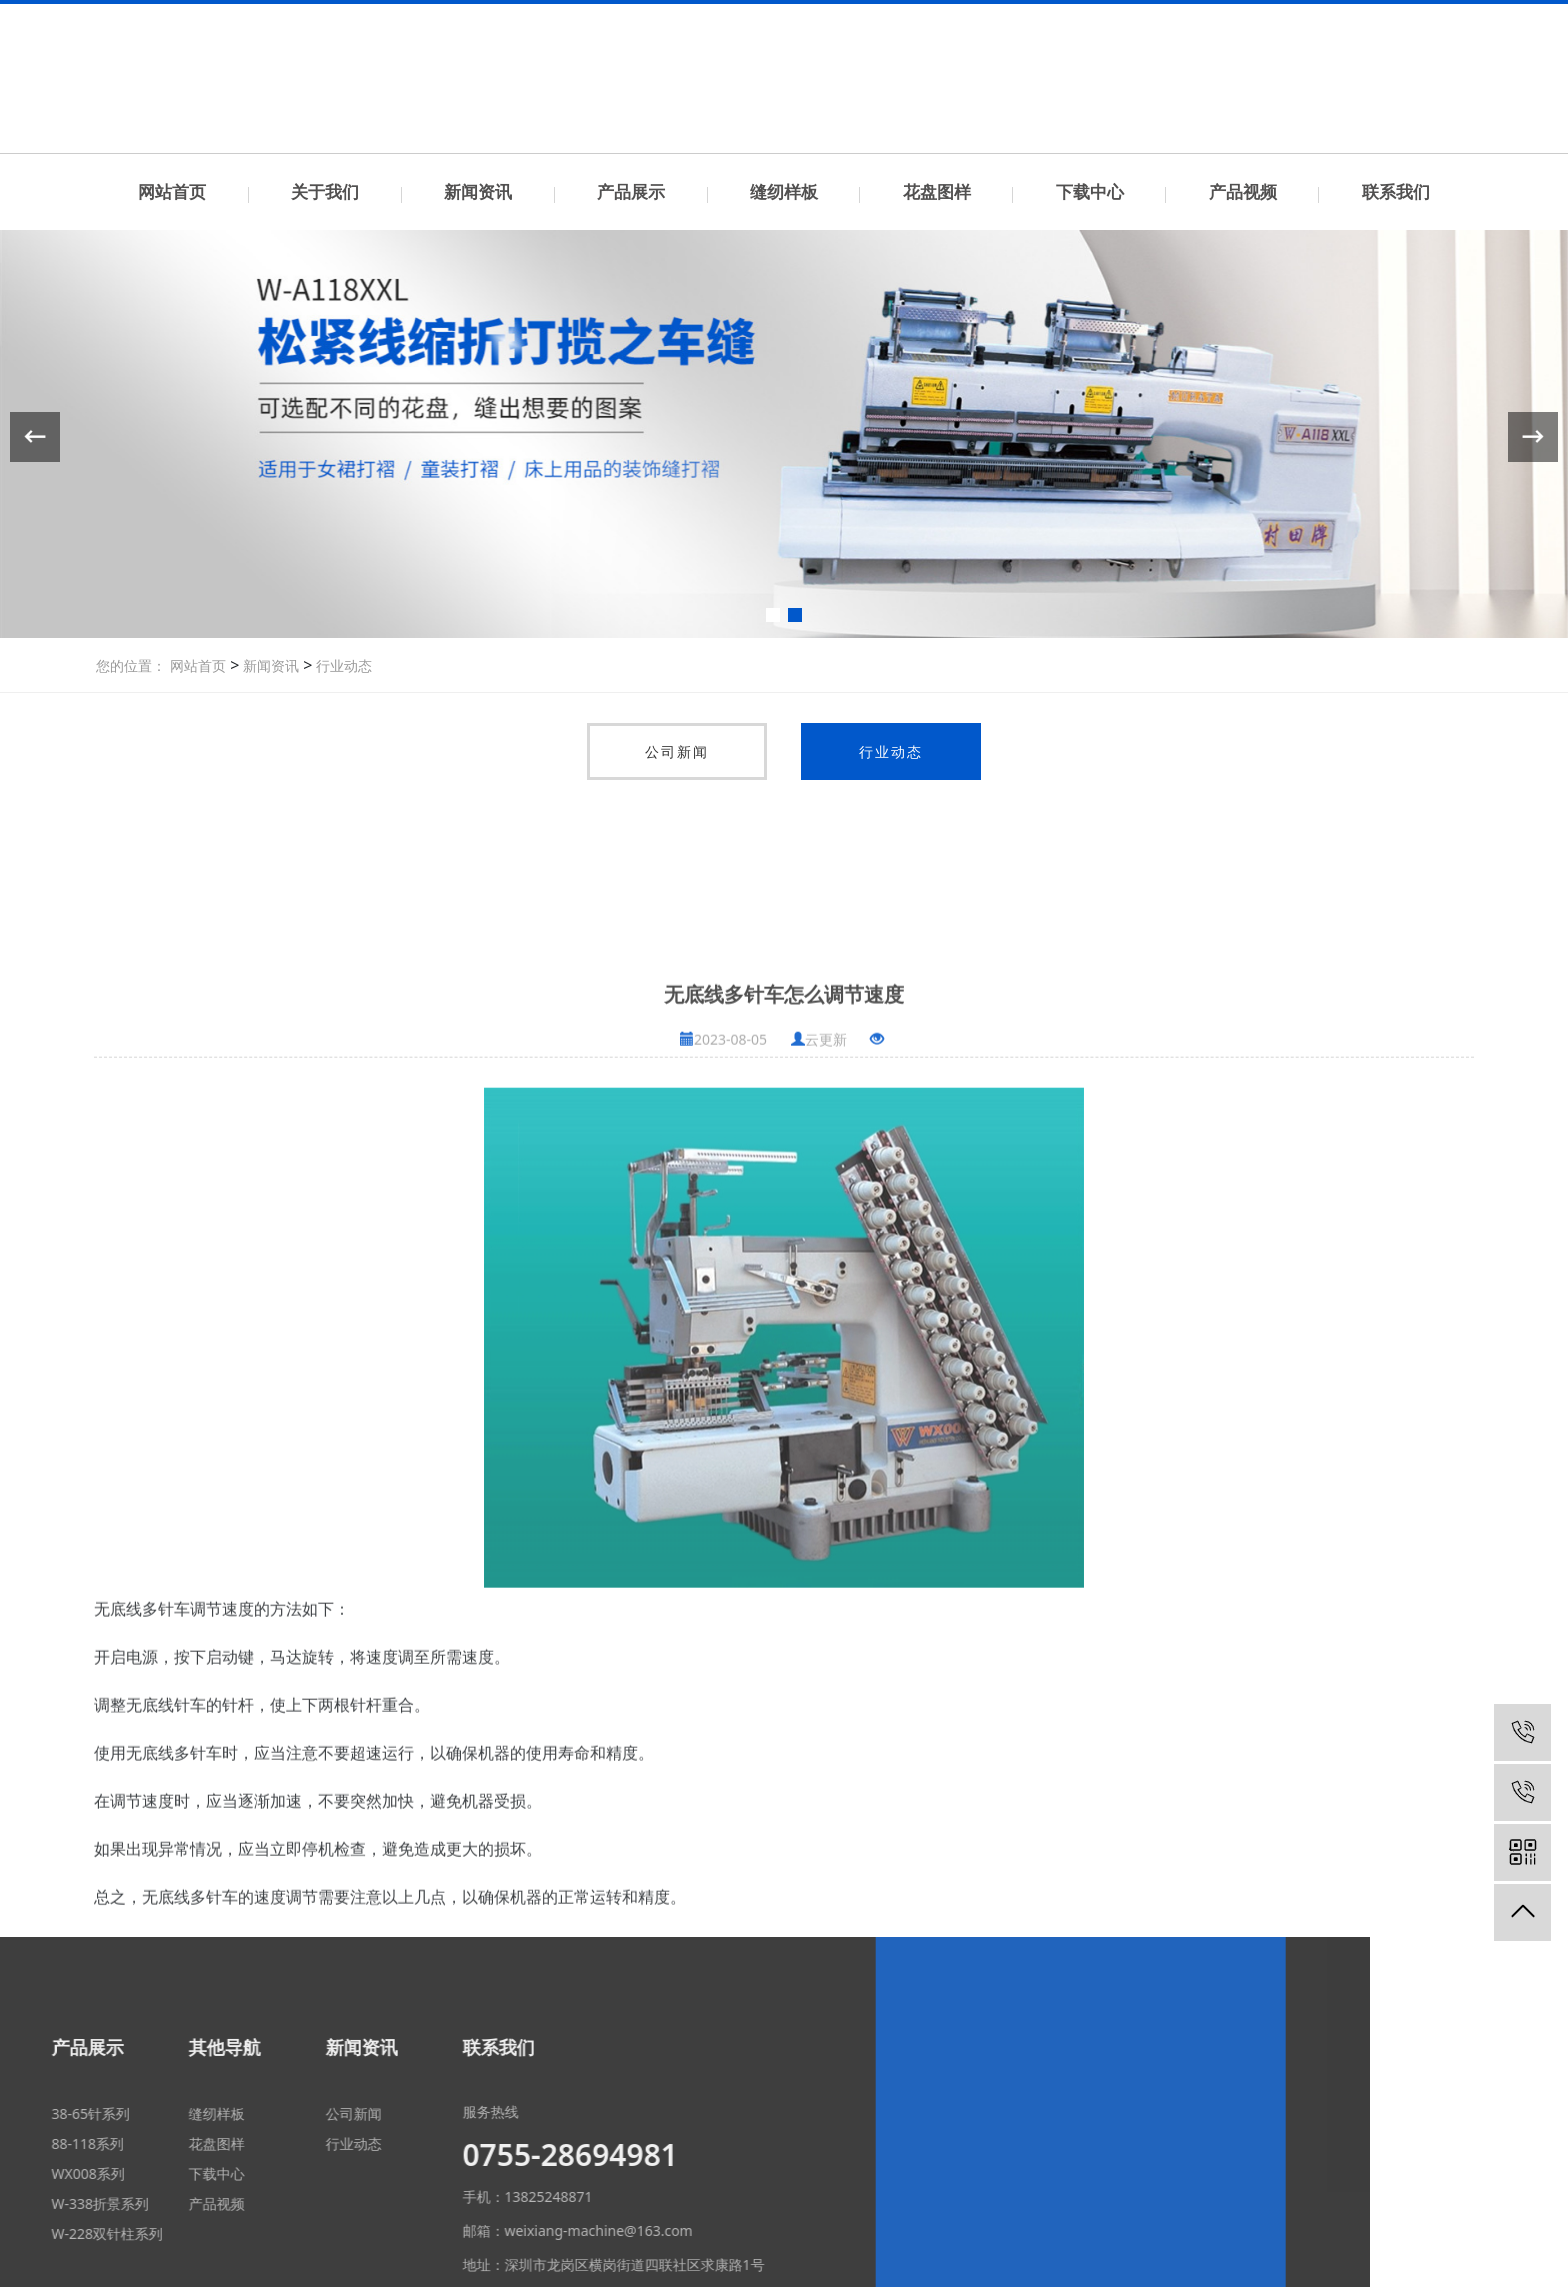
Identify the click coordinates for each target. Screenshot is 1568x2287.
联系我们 (1323, 18)
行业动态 (342, 665)
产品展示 (631, 191)
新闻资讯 (478, 191)
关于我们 (325, 191)
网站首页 (172, 191)
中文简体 (1389, 18)
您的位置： (131, 665)
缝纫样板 (784, 191)
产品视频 (1243, 191)
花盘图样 (937, 191)
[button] (773, 615)
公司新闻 (677, 751)
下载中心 (1090, 191)
